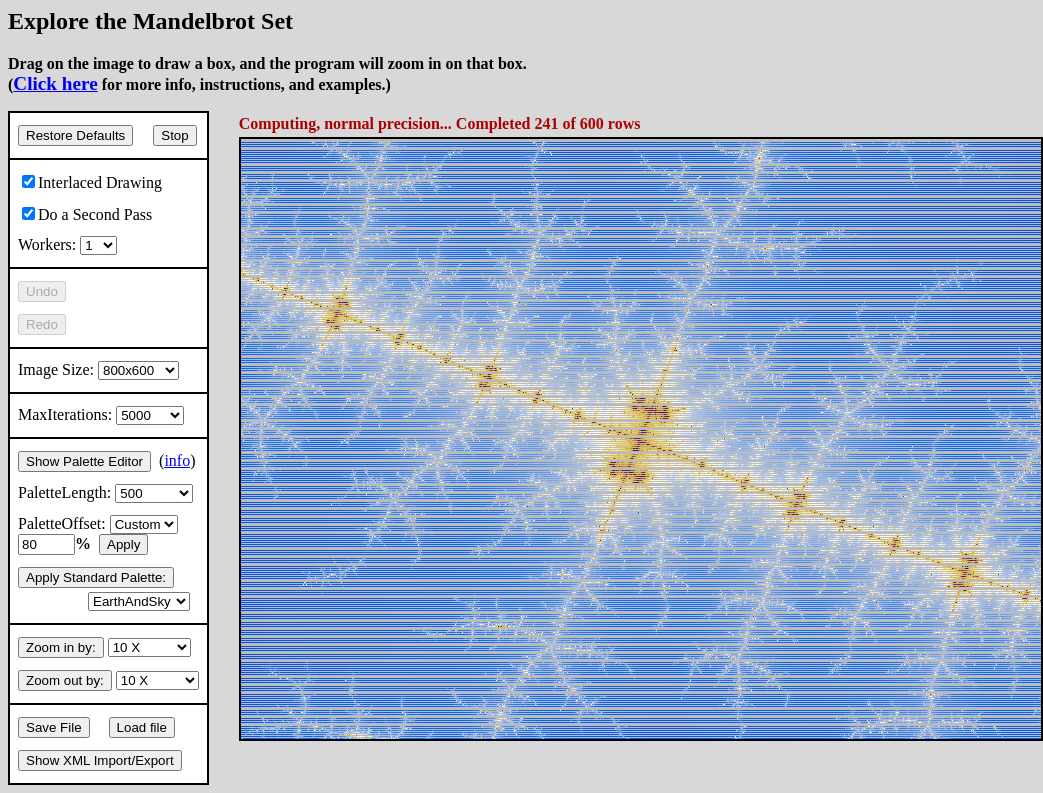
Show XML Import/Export (100, 760)
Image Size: (98, 369)
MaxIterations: (101, 414)
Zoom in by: (61, 647)
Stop (174, 135)
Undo (42, 291)
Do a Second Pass (87, 214)
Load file (142, 727)
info (177, 460)
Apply (123, 544)
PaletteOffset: (98, 523)
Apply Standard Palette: (96, 577)
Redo (42, 324)
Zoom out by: (65, 680)
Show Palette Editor (84, 461)
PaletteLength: (105, 492)
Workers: (67, 244)
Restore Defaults (75, 135)
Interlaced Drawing (92, 182)
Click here (55, 83)
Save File (54, 727)
